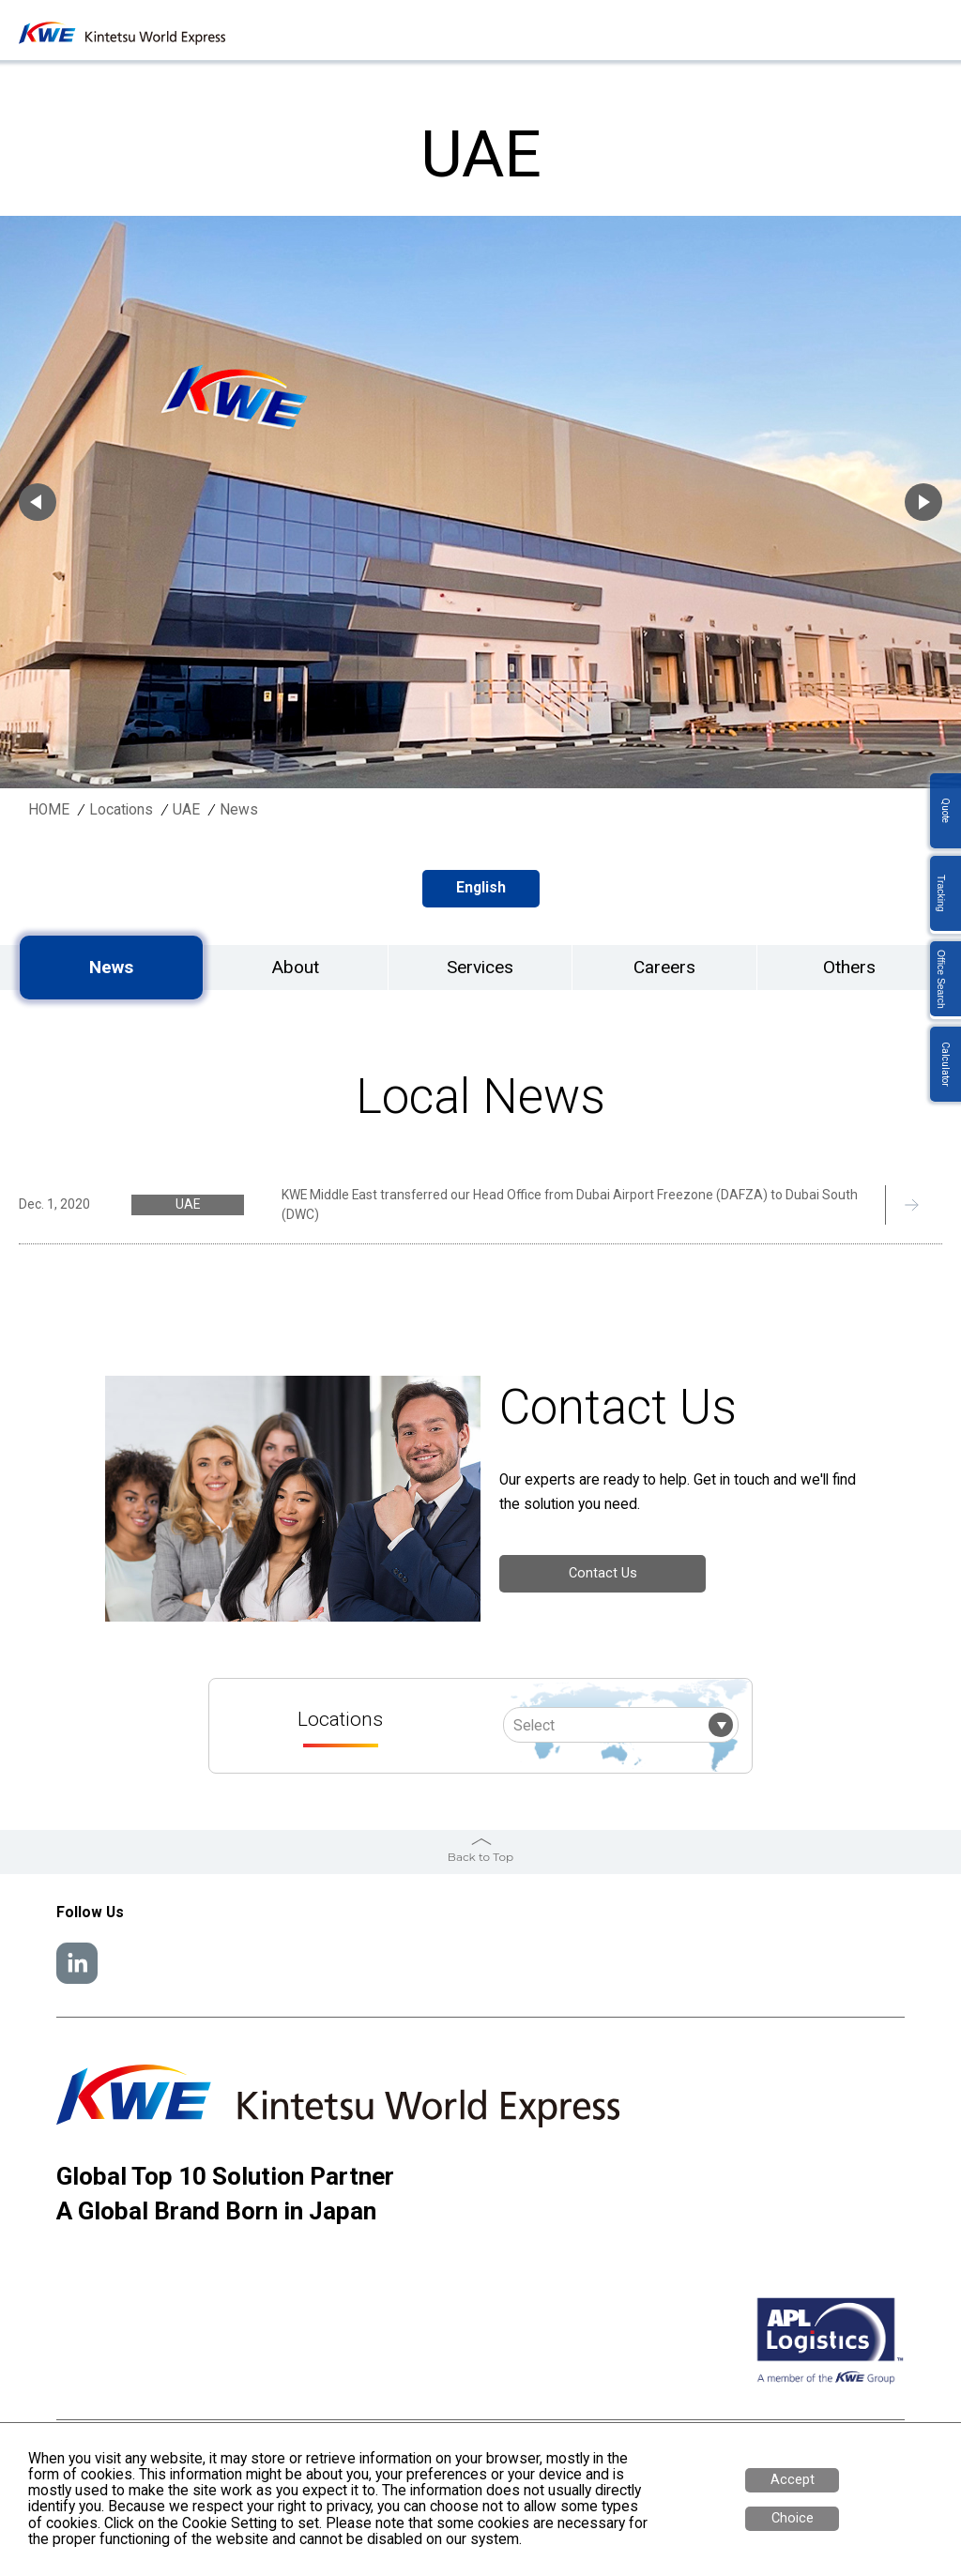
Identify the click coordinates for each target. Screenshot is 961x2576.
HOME (48, 810)
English (481, 887)
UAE (186, 810)
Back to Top (480, 1857)
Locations (121, 810)
